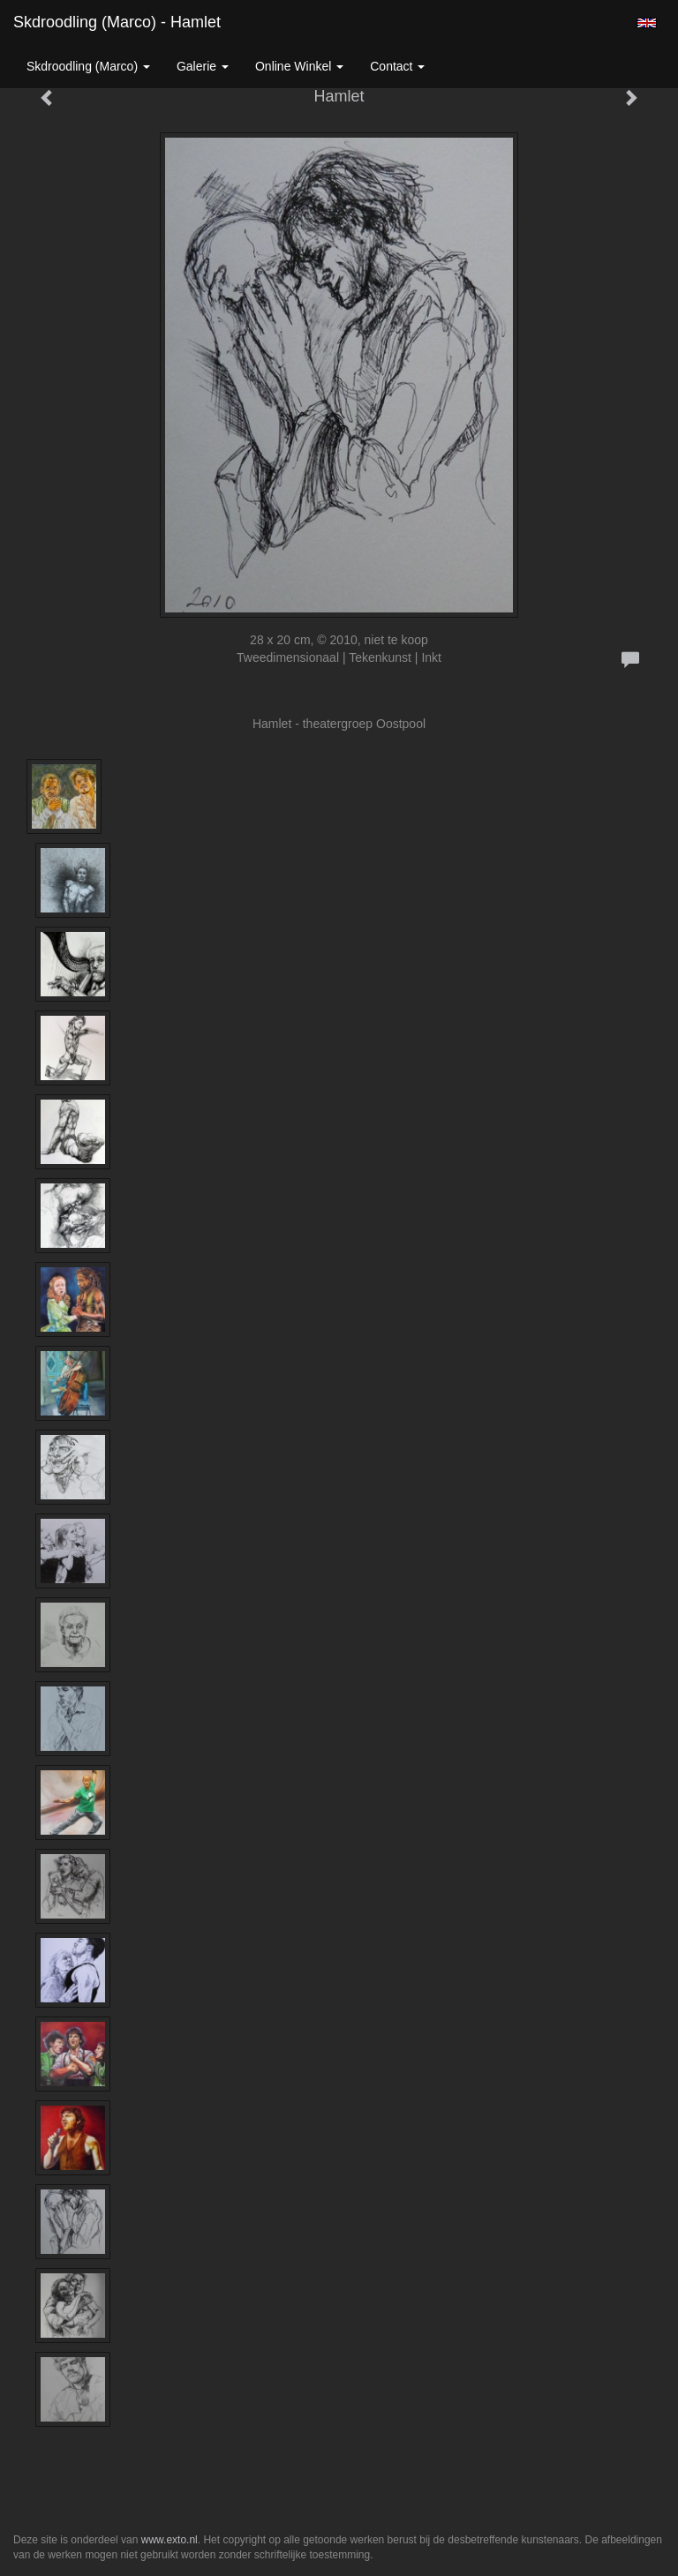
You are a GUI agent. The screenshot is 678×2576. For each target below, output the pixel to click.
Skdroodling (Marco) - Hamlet (117, 22)
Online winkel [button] (299, 66)
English (647, 23)
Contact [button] (397, 66)
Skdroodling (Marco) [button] (88, 66)
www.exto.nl (169, 2540)
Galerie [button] (203, 66)
